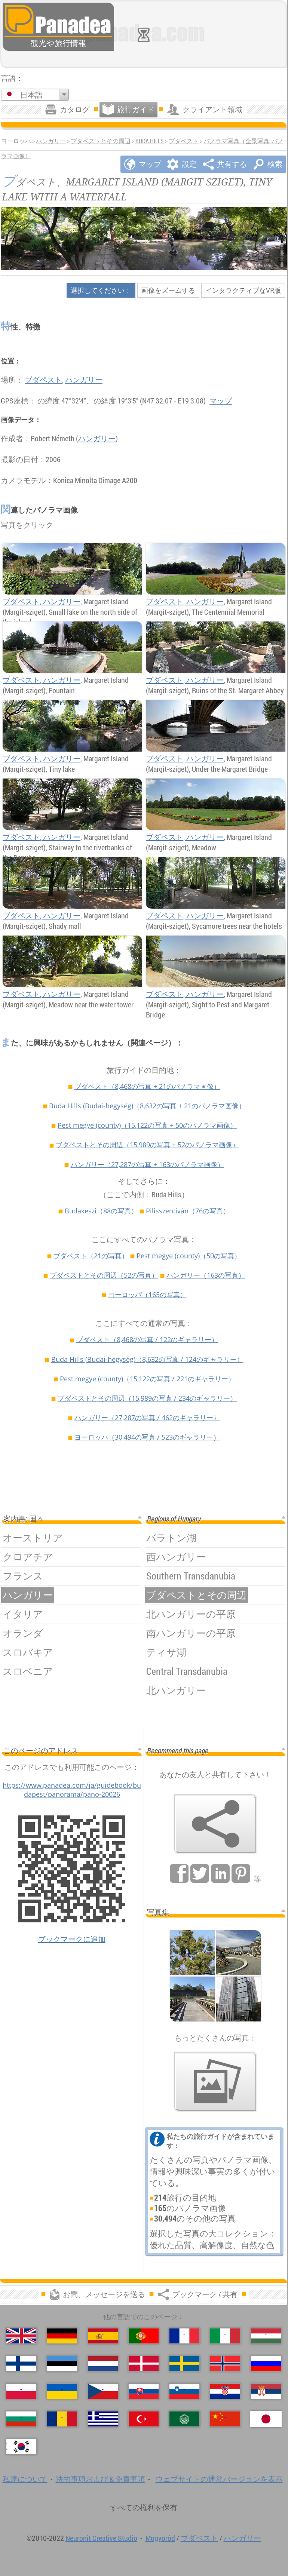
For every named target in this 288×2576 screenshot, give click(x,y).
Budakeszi (101, 1210)
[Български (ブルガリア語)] (21, 2419)
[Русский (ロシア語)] (266, 2363)
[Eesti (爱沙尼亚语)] (62, 2363)
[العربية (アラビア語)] (184, 2419)
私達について (25, 2479)
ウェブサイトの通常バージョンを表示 (219, 2479)
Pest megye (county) (147, 1125)
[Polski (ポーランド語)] (21, 2391)
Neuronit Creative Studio (101, 2538)
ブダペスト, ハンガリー (41, 601)
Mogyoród (160, 2538)
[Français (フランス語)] (184, 2336)
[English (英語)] (21, 2336)
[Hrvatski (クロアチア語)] (225, 2391)
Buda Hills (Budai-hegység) (147, 1105)
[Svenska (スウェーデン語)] (184, 2363)
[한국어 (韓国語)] (21, 2446)
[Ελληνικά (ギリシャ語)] (103, 2419)
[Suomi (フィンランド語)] (21, 2363)
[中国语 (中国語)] (225, 2419)
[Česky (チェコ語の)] (103, 2391)
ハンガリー (51, 141)
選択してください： (101, 290)
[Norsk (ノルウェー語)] (225, 2363)
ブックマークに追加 (71, 1939)
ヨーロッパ (147, 1294)
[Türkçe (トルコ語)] (143, 2419)
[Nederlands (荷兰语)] (103, 2363)
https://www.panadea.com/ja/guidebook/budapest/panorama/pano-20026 (72, 1790)
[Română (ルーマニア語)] (62, 2419)
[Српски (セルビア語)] (266, 2391)
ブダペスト (184, 141)
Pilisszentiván (188, 1210)
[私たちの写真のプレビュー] (215, 2081)
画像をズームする (168, 290)
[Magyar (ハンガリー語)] (266, 2336)
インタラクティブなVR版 (243, 290)
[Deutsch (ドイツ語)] (62, 2336)
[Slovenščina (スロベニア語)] (184, 2391)
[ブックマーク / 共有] (215, 1824)
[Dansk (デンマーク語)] (143, 2363)
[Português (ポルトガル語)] (143, 2336)
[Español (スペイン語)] (103, 2336)
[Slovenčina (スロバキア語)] (143, 2391)
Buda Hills (149, 141)
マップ (220, 401)
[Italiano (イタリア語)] (225, 2336)
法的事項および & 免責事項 (100, 2479)
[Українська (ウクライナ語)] (62, 2391)
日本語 (31, 95)
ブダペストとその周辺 (101, 141)
